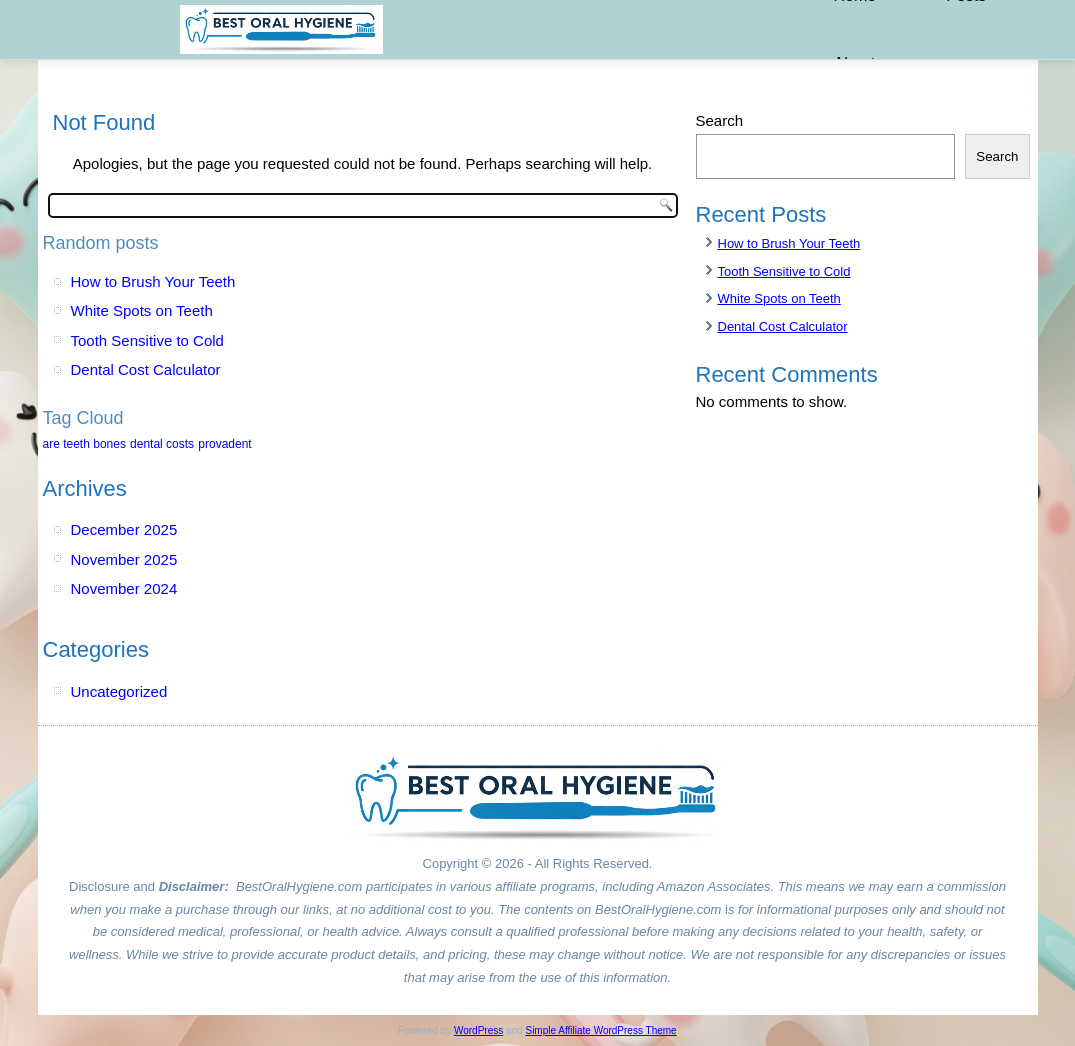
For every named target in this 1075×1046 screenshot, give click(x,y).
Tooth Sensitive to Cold (147, 340)
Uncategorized (119, 691)
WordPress (478, 1030)
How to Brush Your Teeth (153, 281)
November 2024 (124, 588)
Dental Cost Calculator (146, 369)
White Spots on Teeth (142, 310)
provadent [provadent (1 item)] (224, 444)
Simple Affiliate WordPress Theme (600, 1030)
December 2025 (124, 529)
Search (720, 120)
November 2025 (124, 559)
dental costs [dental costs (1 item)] (162, 444)
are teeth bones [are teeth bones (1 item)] (84, 444)
